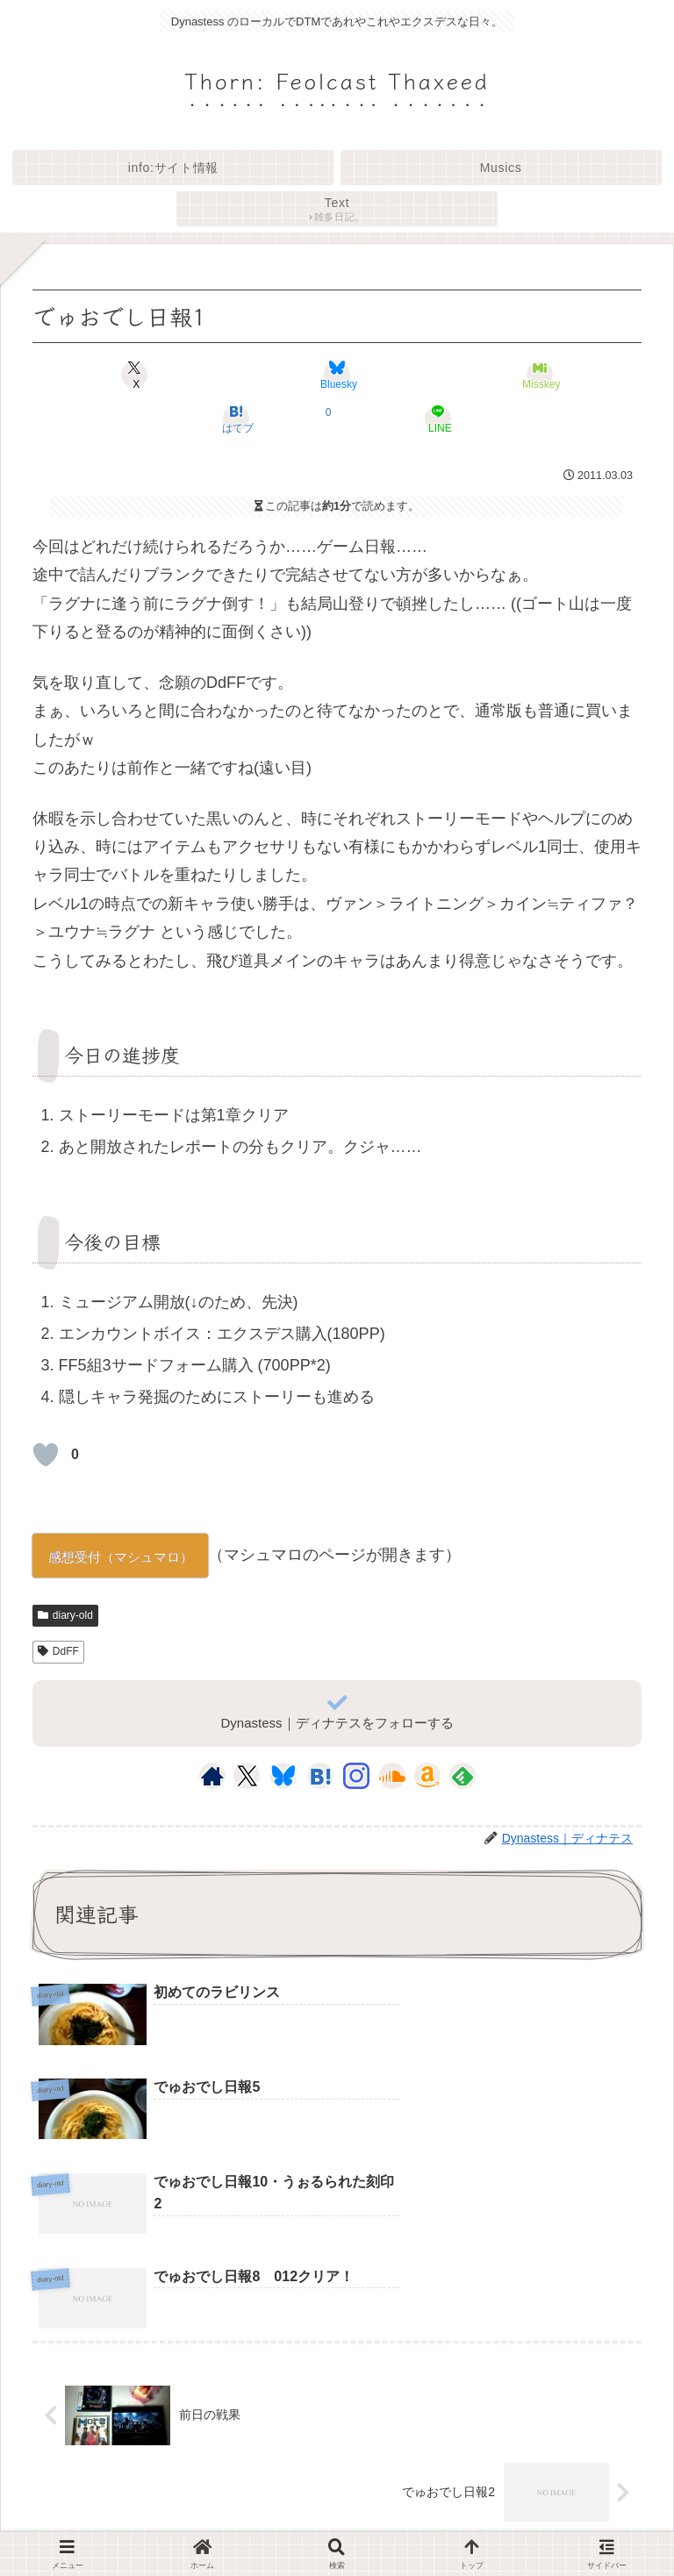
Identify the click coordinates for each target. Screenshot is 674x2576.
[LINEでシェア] (439, 418)
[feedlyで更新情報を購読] (462, 1775)
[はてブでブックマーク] (236, 418)
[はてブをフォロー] (320, 1775)
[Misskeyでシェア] (540, 374)
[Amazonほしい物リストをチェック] (427, 1775)
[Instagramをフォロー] (356, 1775)
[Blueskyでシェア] (337, 374)
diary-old (65, 1615)
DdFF (58, 1651)
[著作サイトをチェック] (212, 1775)
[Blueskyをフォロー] (283, 1775)
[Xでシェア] (134, 374)
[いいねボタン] (45, 1455)
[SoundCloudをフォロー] (392, 1775)
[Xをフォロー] (247, 1775)
